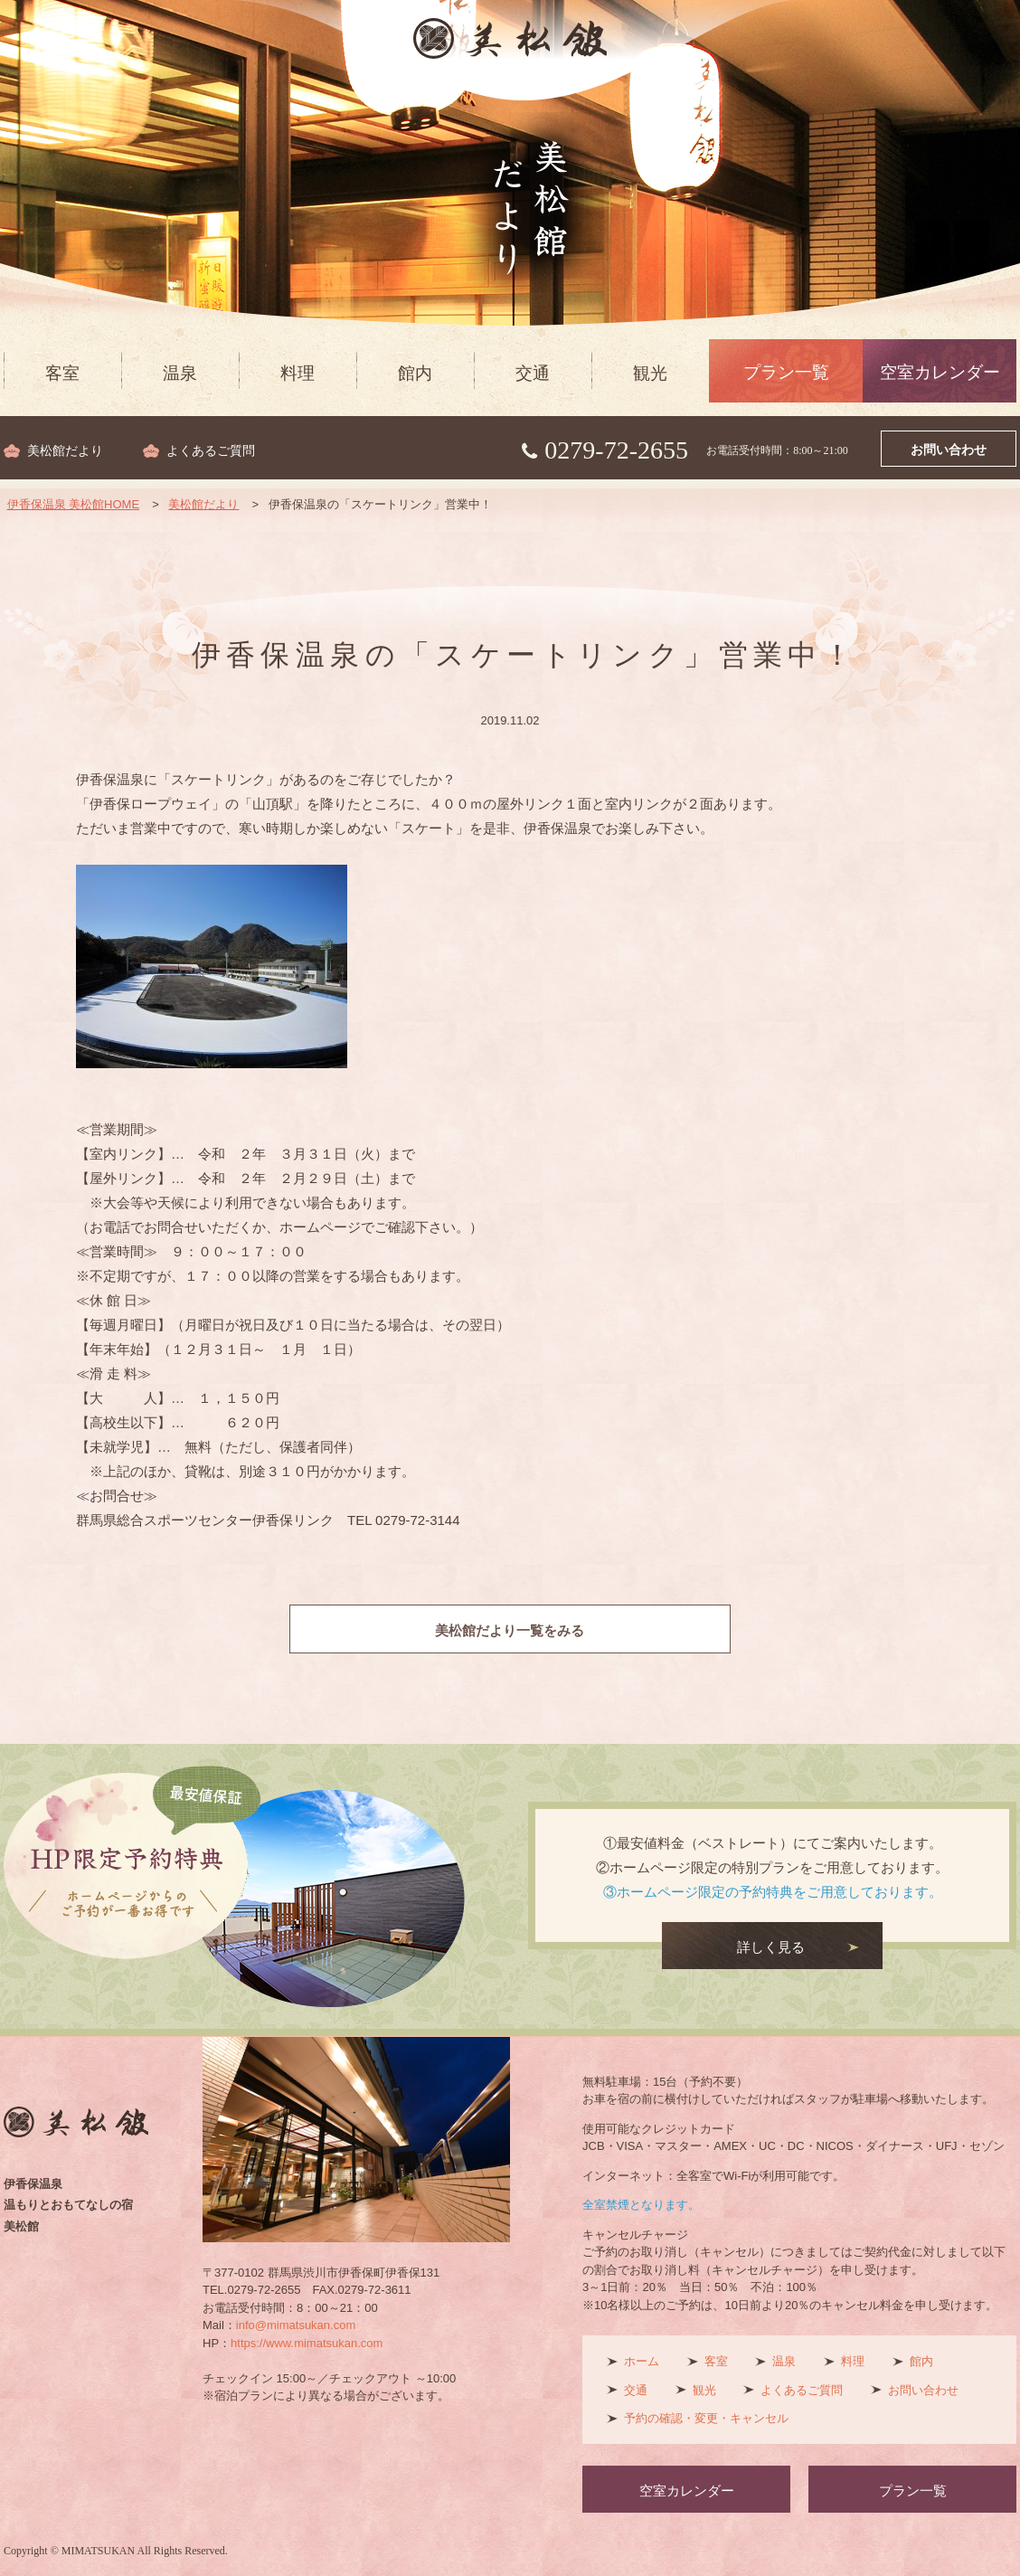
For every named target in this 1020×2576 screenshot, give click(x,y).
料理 (297, 373)
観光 (650, 373)
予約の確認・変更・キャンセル (706, 2418)
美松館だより (65, 451)
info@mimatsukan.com (295, 2325)
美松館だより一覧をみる (510, 1631)
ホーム (641, 2361)
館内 (415, 373)
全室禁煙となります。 (641, 2204)
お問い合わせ (949, 450)
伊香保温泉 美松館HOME (73, 504)
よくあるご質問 (210, 451)
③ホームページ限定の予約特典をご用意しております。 (772, 1891)
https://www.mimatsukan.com (306, 2343)
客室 (62, 373)
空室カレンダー (940, 372)
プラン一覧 (786, 372)
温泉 (180, 373)
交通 (532, 373)
